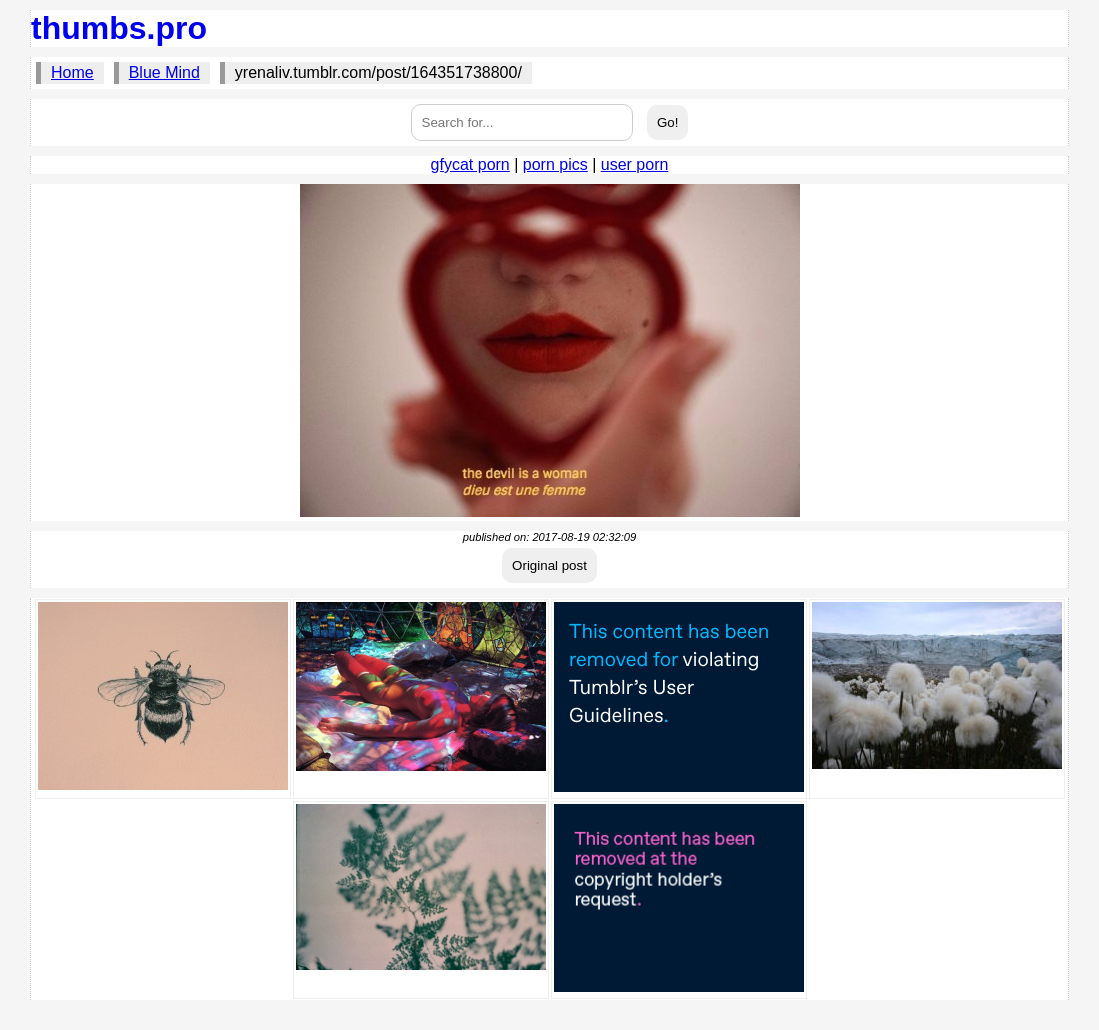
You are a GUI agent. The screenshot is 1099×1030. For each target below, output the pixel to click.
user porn (635, 164)
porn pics (555, 164)
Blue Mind (164, 72)
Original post (549, 565)
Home (72, 72)
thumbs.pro (119, 28)
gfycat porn (470, 164)
